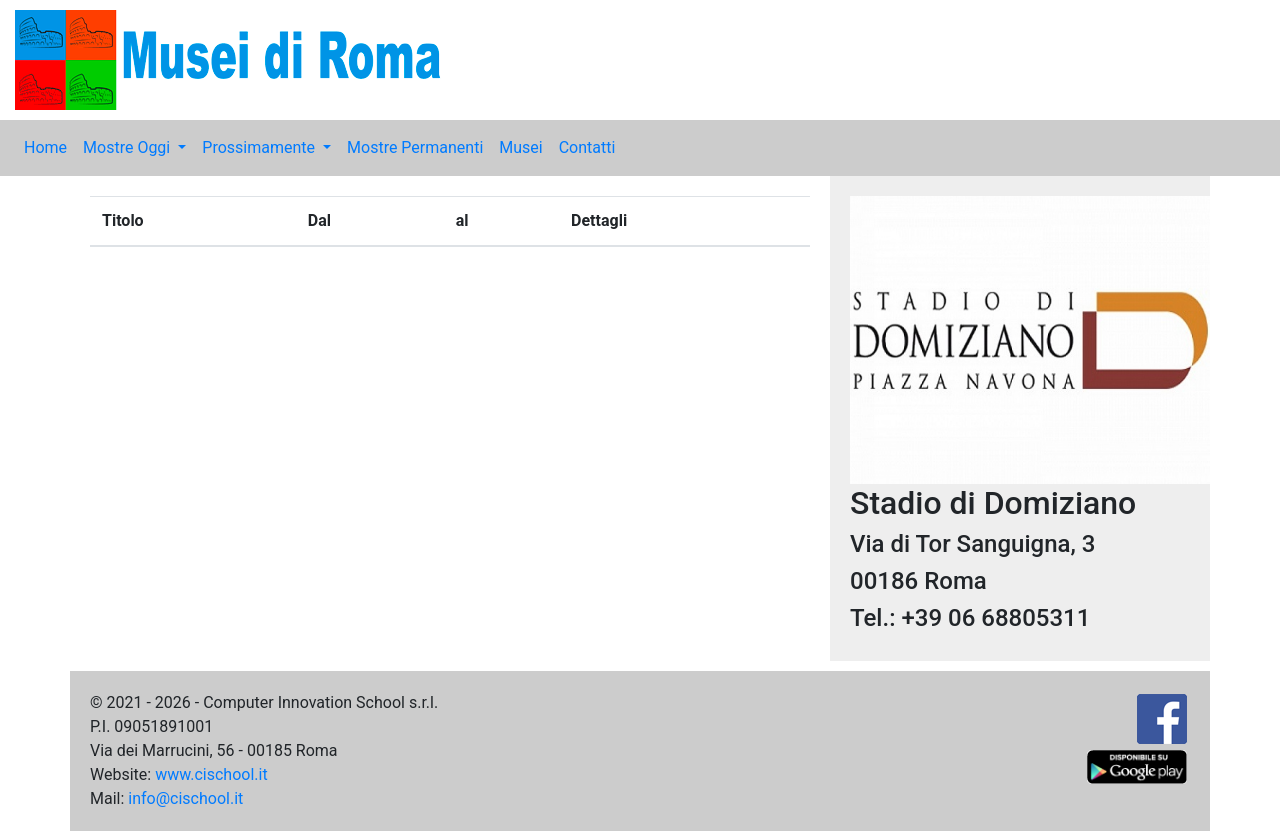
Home (45, 147)
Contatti (587, 147)
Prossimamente (260, 147)
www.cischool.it (211, 774)
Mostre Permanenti (415, 147)
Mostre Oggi (128, 147)
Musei (520, 147)
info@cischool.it (185, 798)
